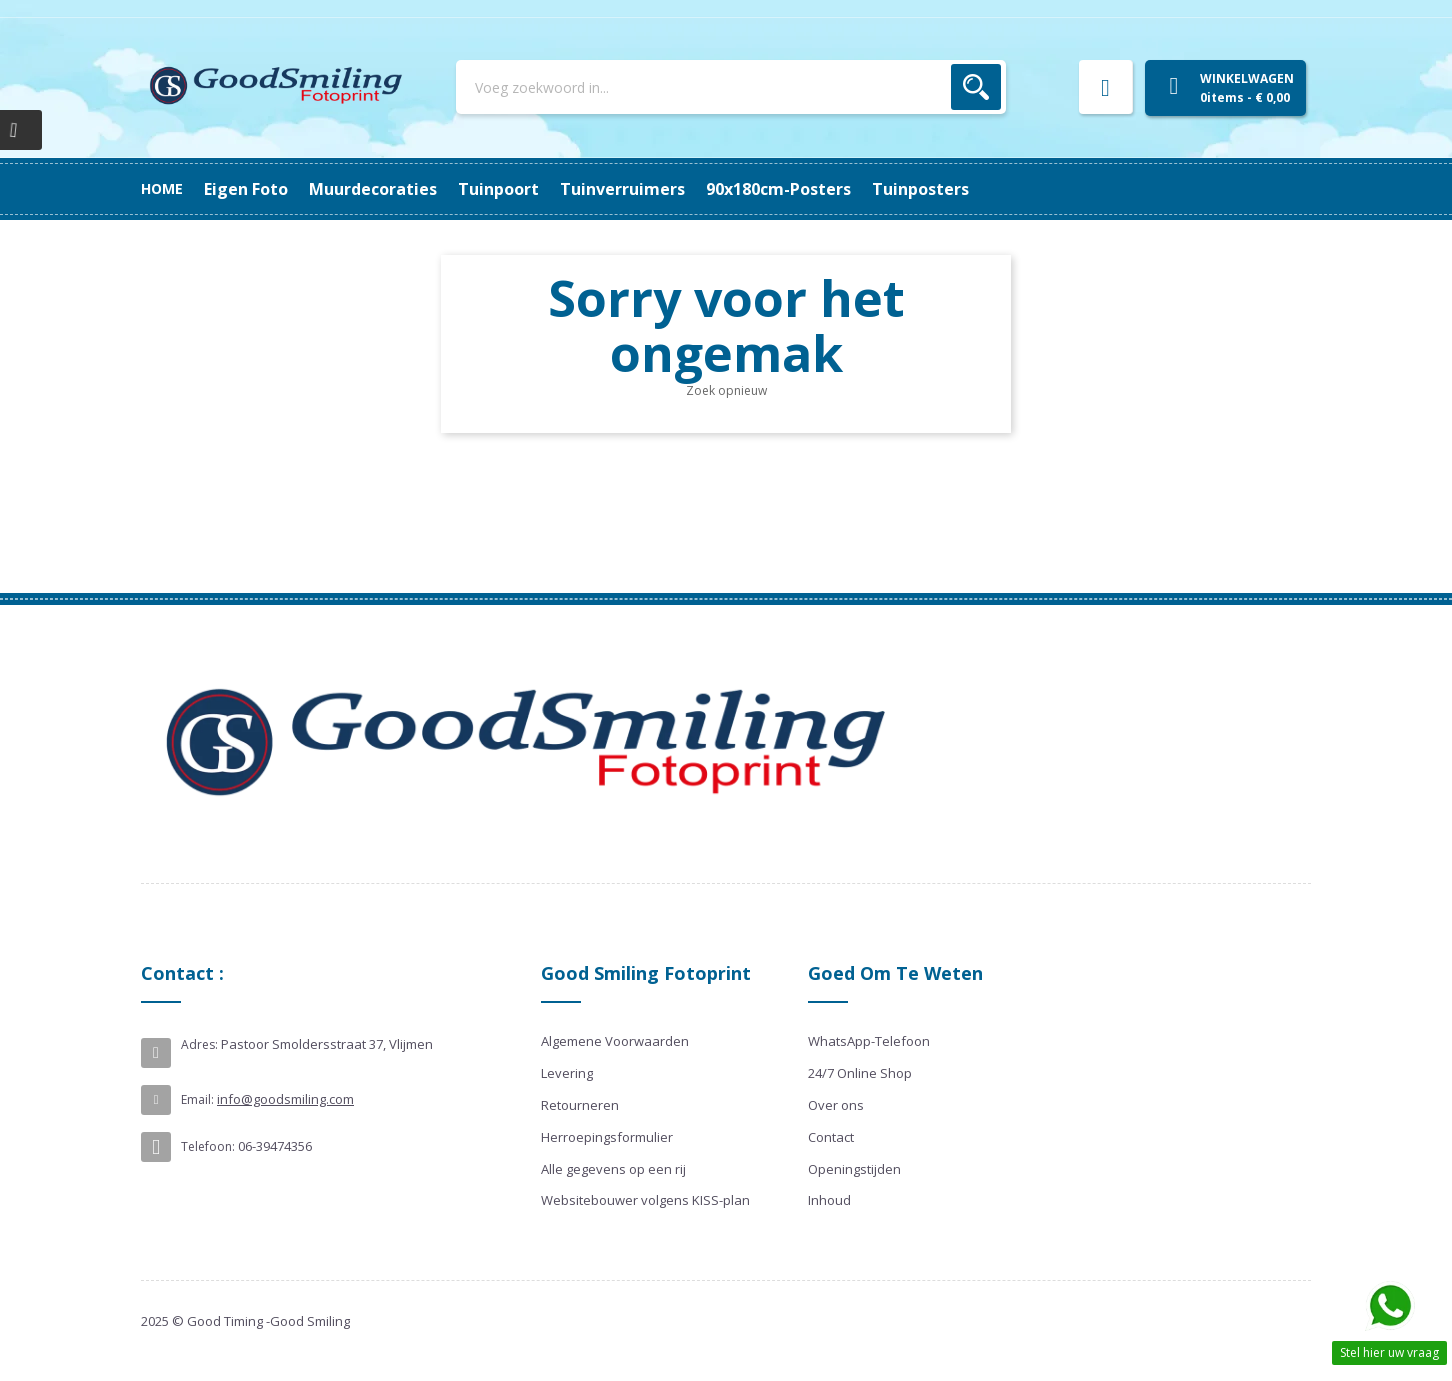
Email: (197, 1099)
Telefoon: (208, 1146)
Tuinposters (252, 189)
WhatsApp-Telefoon (869, 1041)
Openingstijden (854, 1169)
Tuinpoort (683, 189)
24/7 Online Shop (860, 1073)
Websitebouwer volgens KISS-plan (645, 1200)
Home (162, 188)
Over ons (836, 1105)
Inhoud (829, 1200)
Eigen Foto (942, 189)
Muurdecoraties (812, 189)
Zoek (976, 87)
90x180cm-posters (397, 189)
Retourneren (580, 1105)
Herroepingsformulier (607, 1137)
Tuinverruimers (556, 189)
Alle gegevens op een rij (613, 1169)
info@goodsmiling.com (285, 1099)
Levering (567, 1073)
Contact (831, 1137)
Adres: (199, 1044)
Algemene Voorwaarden (615, 1041)
